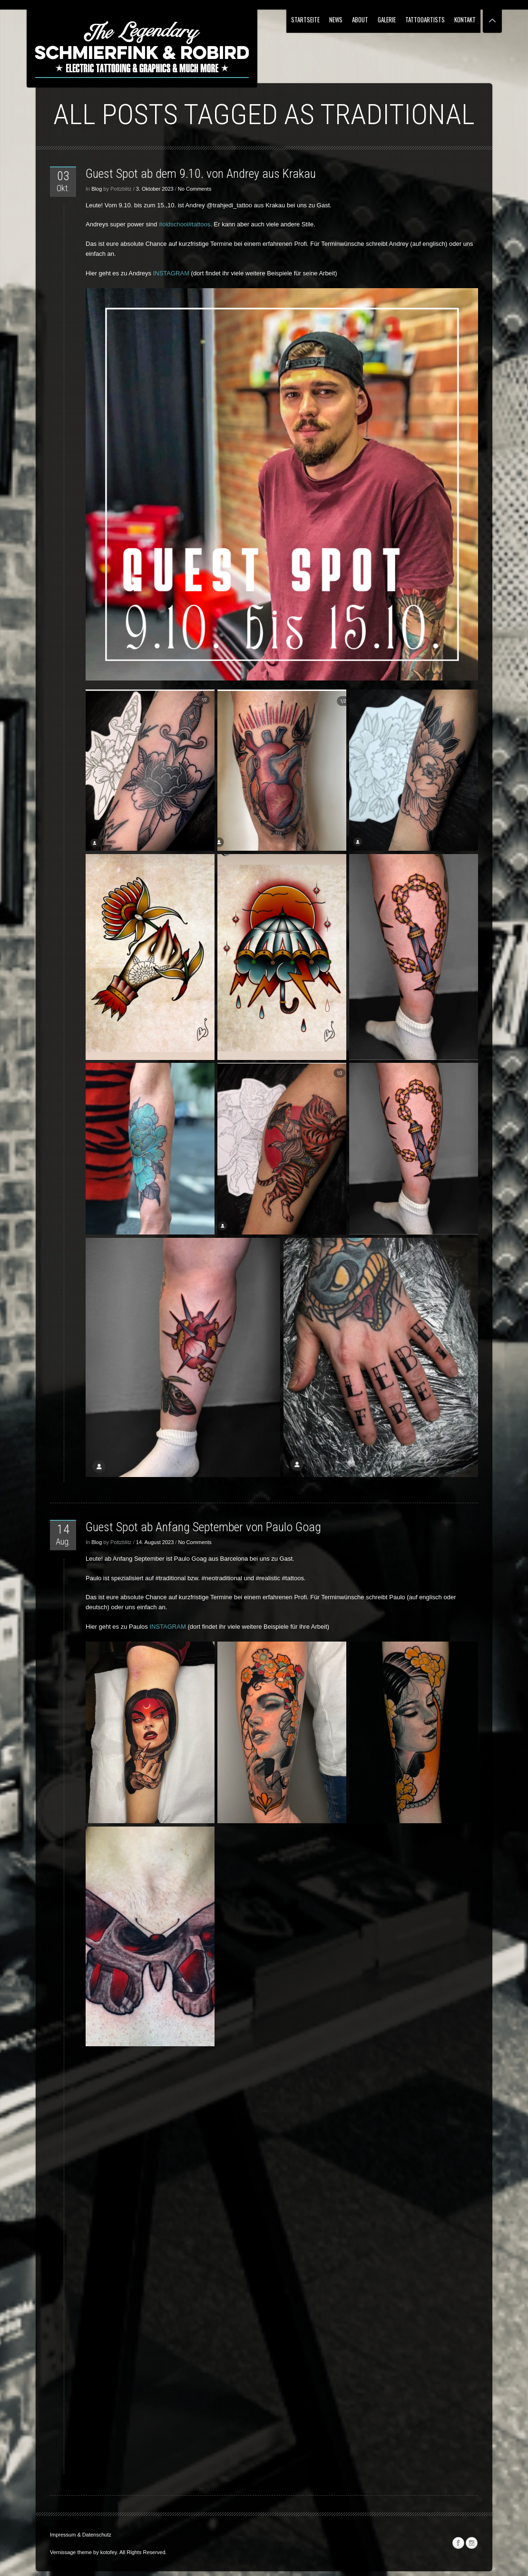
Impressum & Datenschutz (80, 2534)
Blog (96, 189)
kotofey (108, 2552)
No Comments (194, 189)
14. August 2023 (155, 1542)
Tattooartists (425, 19)
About (360, 19)
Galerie (387, 19)
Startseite (305, 19)
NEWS (335, 19)
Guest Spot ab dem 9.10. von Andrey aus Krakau (201, 173)
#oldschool (173, 224)
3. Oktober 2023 (155, 189)
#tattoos (199, 224)
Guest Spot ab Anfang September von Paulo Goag (203, 1527)
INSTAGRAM (171, 273)
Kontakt (465, 19)
